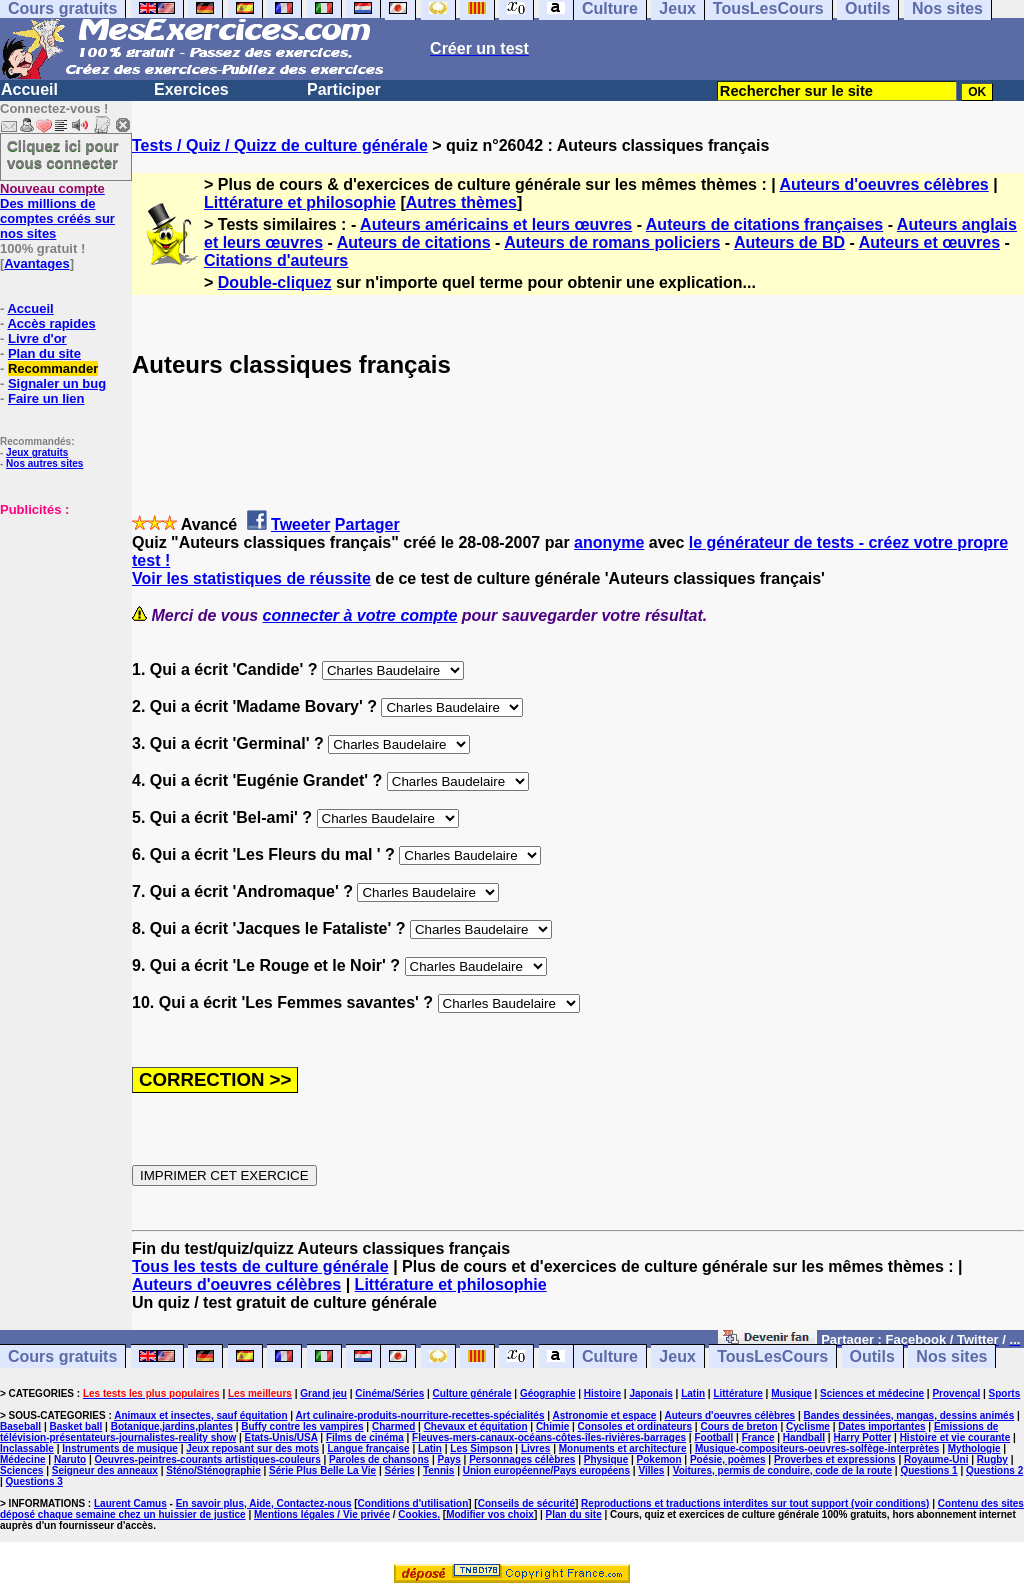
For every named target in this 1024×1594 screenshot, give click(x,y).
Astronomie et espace (604, 1415)
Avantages (36, 263)
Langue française (368, 1448)
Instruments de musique (120, 1448)
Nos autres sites (44, 463)
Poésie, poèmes (728, 1459)
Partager (367, 524)
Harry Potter (862, 1437)
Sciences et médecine (872, 1393)
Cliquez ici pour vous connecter (63, 154)
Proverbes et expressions (835, 1459)
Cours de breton (738, 1426)
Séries (400, 1470)
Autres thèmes (461, 202)
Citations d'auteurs (276, 260)
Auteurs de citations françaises (764, 224)
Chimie (552, 1426)
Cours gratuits (62, 1356)
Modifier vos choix (490, 1514)
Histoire (602, 1393)
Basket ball (76, 1426)
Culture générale (472, 1393)
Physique (606, 1459)
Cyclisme (808, 1426)
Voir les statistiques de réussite (251, 578)
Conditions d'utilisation (413, 1503)
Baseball (20, 1426)
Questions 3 (34, 1481)
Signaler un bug (57, 383)
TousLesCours (772, 1356)
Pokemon (659, 1459)
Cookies (417, 1514)
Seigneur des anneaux (105, 1470)
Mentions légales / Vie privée (322, 1514)
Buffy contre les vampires (302, 1426)
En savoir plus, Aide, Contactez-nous (264, 1503)
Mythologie (974, 1448)
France (758, 1437)
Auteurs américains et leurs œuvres (496, 224)
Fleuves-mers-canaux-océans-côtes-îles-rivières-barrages (549, 1437)
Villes (651, 1470)
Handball (804, 1437)
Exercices (191, 89)
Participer (344, 89)
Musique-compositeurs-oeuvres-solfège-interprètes (817, 1448)
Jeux (677, 1356)
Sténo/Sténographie (213, 1470)
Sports (1005, 1393)
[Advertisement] (60, 617)
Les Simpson (481, 1448)
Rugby (992, 1459)
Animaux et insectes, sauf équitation (200, 1415)
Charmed (393, 1426)
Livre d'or (37, 338)
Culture (610, 1356)
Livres (535, 1448)
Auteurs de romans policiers (612, 242)
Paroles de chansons (379, 1459)
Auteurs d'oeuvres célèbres (884, 184)
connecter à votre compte (360, 615)
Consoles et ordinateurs (635, 1426)
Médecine (23, 1459)
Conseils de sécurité (526, 1503)
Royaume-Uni (936, 1459)
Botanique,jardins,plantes (172, 1426)
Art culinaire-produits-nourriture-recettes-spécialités (420, 1415)
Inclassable (27, 1448)
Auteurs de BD (789, 242)
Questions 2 (994, 1470)
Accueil (29, 89)
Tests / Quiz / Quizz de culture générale (280, 145)
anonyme (609, 542)
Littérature (737, 1393)
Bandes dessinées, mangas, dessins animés (909, 1415)
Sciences (21, 1470)
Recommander (53, 368)
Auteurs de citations (414, 242)
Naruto (70, 1459)
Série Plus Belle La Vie (322, 1470)
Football (713, 1437)
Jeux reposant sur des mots (252, 1448)
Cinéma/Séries (389, 1393)
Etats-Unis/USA (281, 1437)
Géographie (548, 1393)
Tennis (438, 1470)
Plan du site (44, 353)
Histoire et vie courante (955, 1437)
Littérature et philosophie (300, 202)
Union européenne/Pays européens (546, 1470)
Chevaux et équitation (476, 1426)
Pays (448, 1459)
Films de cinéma (365, 1437)
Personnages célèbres (522, 1459)
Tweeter (300, 524)
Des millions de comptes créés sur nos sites (57, 211)
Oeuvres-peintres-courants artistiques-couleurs (208, 1459)
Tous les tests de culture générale (260, 1266)
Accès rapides (51, 323)
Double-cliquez (275, 282)
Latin (693, 1393)
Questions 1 (928, 1470)
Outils (872, 1356)
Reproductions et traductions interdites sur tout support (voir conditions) (755, 1503)
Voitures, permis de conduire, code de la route (782, 1470)
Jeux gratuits (37, 452)
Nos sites (951, 1356)
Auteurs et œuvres (929, 242)
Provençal (956, 1393)
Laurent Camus (130, 1503)
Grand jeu (323, 1393)
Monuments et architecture (623, 1448)
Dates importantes (881, 1426)
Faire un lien (46, 398)
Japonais (650, 1393)
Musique (791, 1393)
